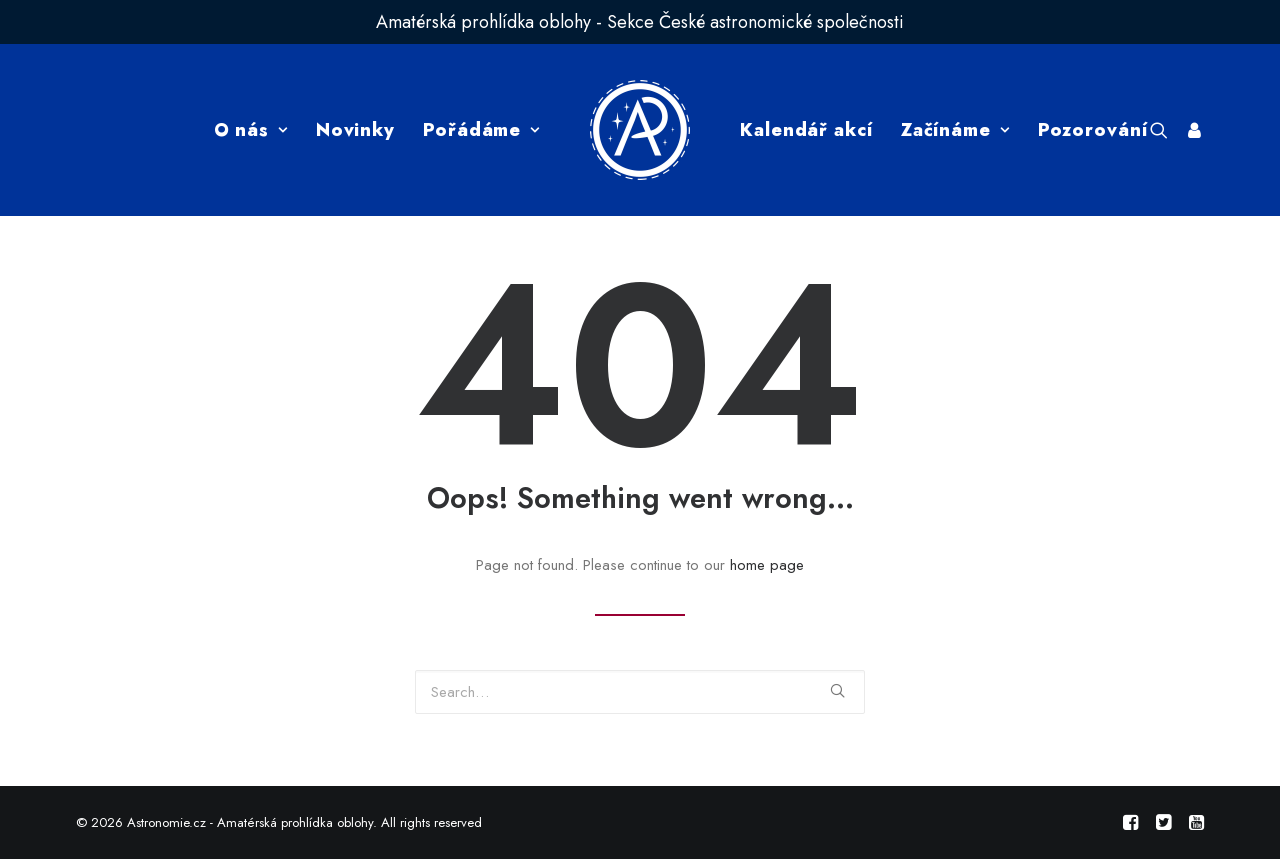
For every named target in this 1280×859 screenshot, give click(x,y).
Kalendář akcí (806, 130)
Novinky (355, 130)
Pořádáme (481, 130)
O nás (251, 130)
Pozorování (1093, 130)
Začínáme (955, 130)
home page (767, 565)
